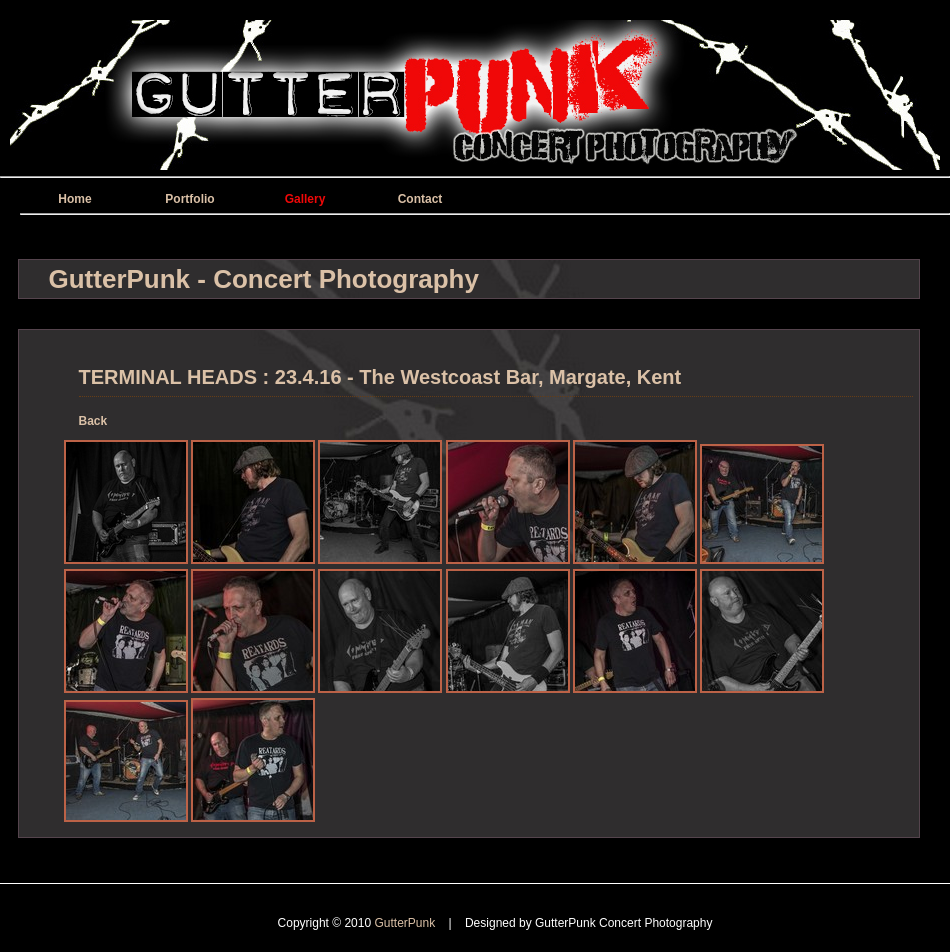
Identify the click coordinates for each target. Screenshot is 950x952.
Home (74, 199)
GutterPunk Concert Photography (623, 923)
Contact (420, 199)
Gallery (305, 199)
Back (93, 421)
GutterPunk (406, 923)
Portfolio (189, 199)
